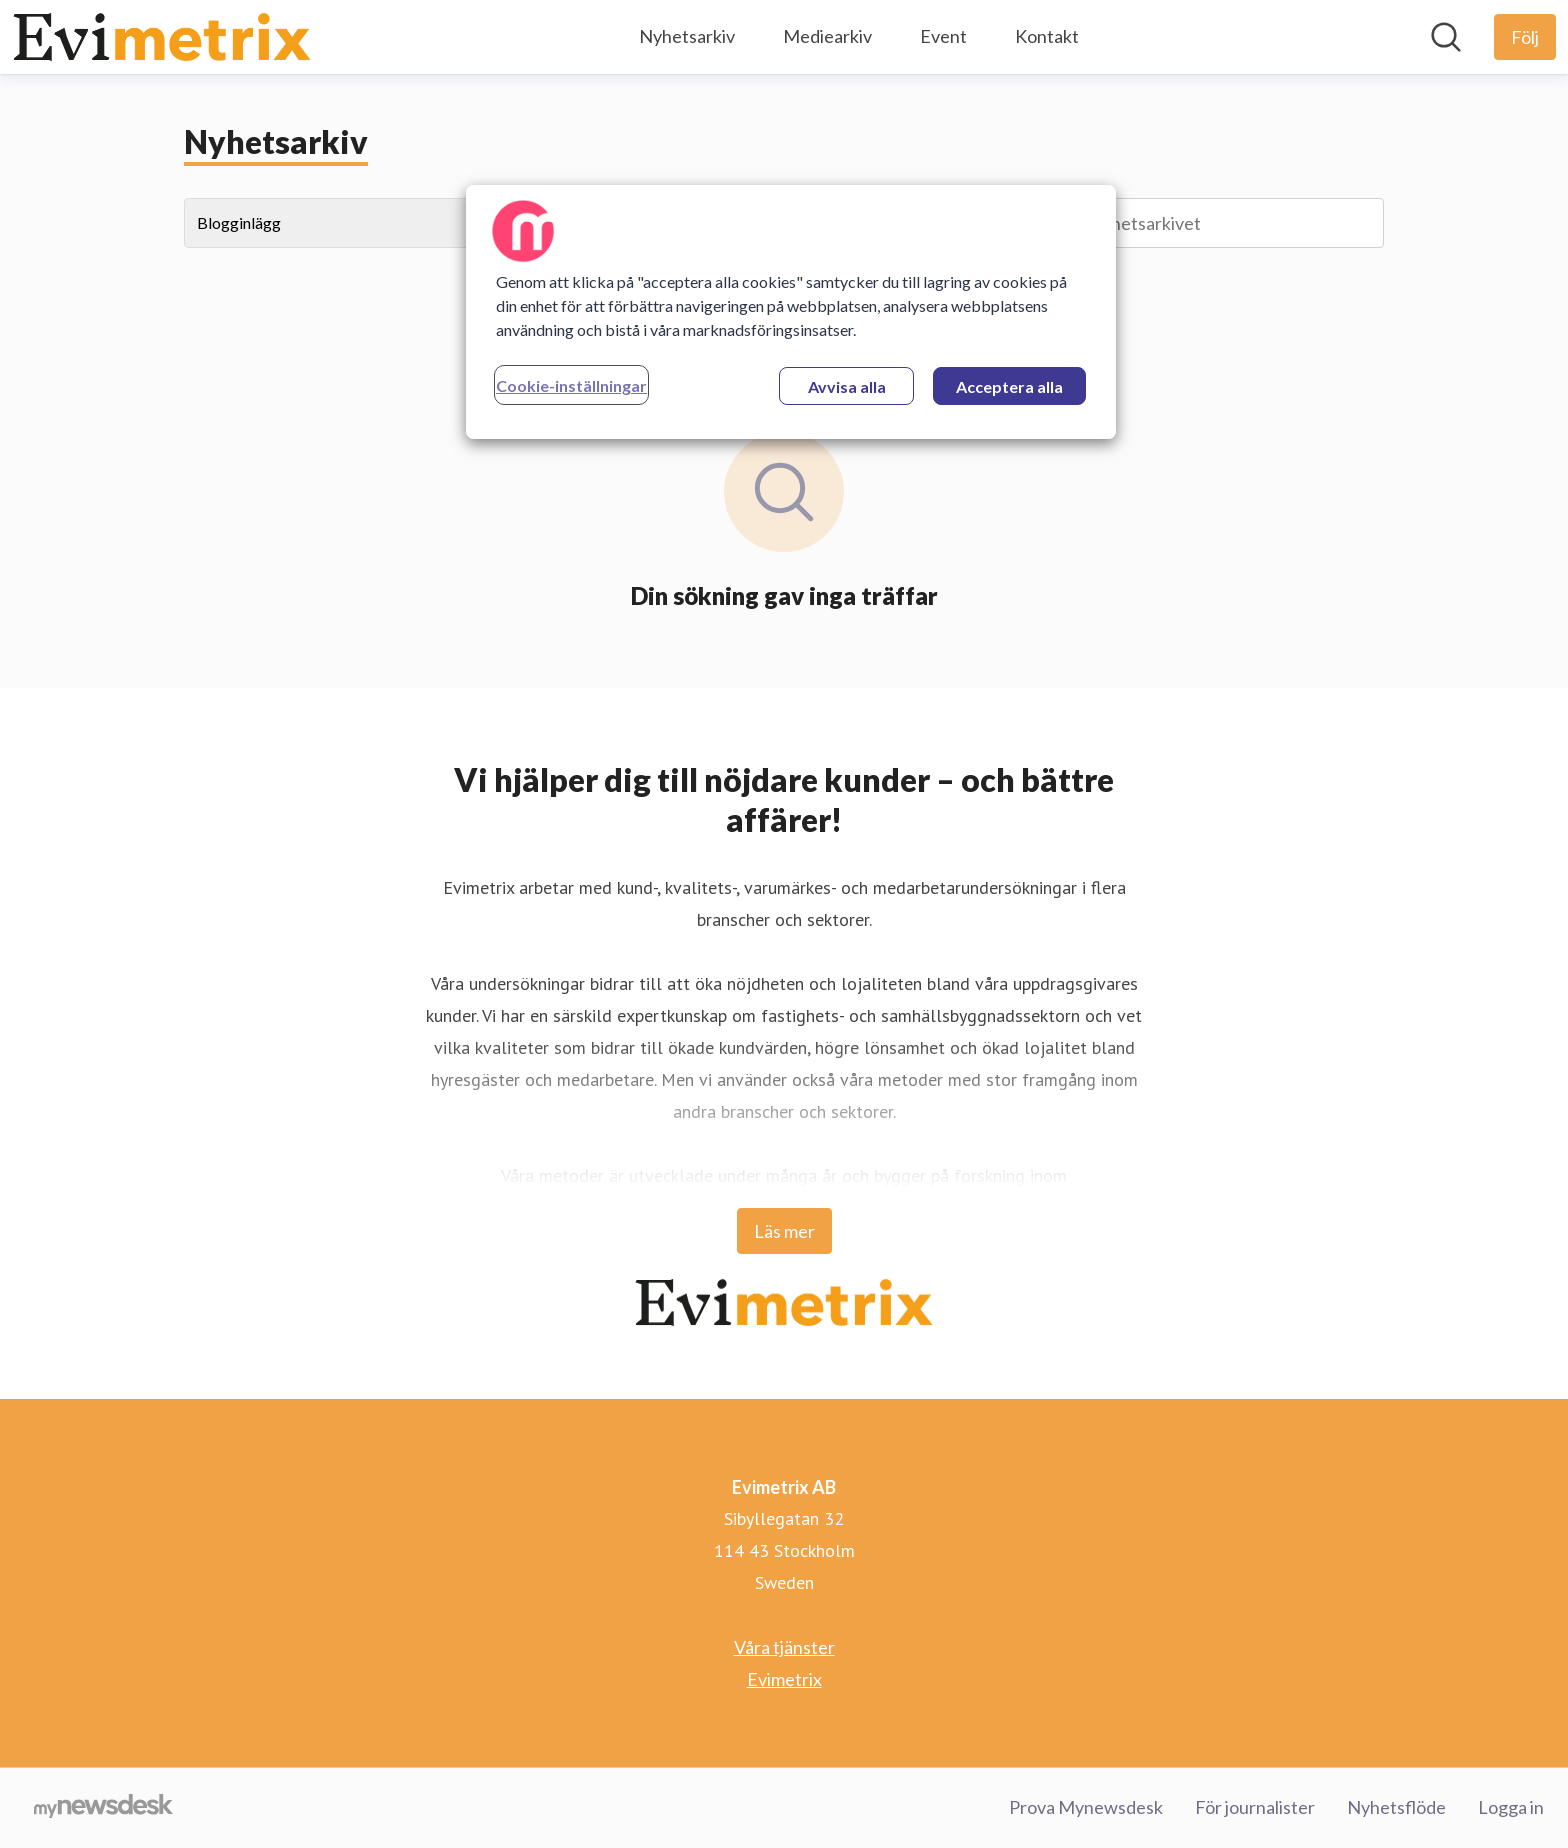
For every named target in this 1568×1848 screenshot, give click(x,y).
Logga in (1511, 1807)
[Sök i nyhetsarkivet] (1194, 223)
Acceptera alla (1009, 386)
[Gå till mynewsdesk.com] (103, 1808)
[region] (791, 312)
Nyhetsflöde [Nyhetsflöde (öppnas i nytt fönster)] (1396, 1807)
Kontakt (1047, 36)
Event (943, 36)
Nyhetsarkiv (687, 36)
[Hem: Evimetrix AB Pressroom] (162, 37)
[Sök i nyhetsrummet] (1446, 37)
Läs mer (784, 1231)
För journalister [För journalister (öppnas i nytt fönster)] (1255, 1807)
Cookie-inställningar (571, 385)
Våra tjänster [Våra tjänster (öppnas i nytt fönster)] (784, 1647)
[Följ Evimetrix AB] (1525, 37)
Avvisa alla (847, 386)
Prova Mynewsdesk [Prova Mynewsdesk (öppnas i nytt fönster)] (1086, 1807)
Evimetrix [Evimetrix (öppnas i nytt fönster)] (784, 1679)
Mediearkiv (827, 36)
